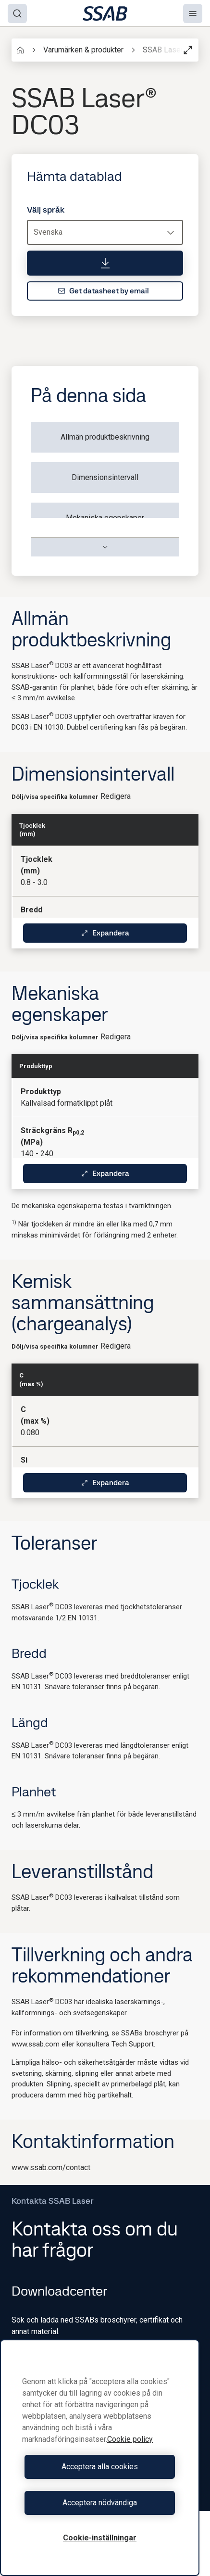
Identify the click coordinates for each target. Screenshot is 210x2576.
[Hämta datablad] (105, 263)
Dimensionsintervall (105, 477)
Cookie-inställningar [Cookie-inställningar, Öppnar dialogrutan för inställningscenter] (99, 2537)
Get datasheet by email (103, 291)
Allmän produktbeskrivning (105, 437)
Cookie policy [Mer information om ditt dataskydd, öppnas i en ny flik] (130, 2439)
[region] (99, 2457)
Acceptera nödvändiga (99, 2502)
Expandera (105, 933)
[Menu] (192, 13)
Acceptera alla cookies (100, 2466)
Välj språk (45, 209)
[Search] (17, 13)
